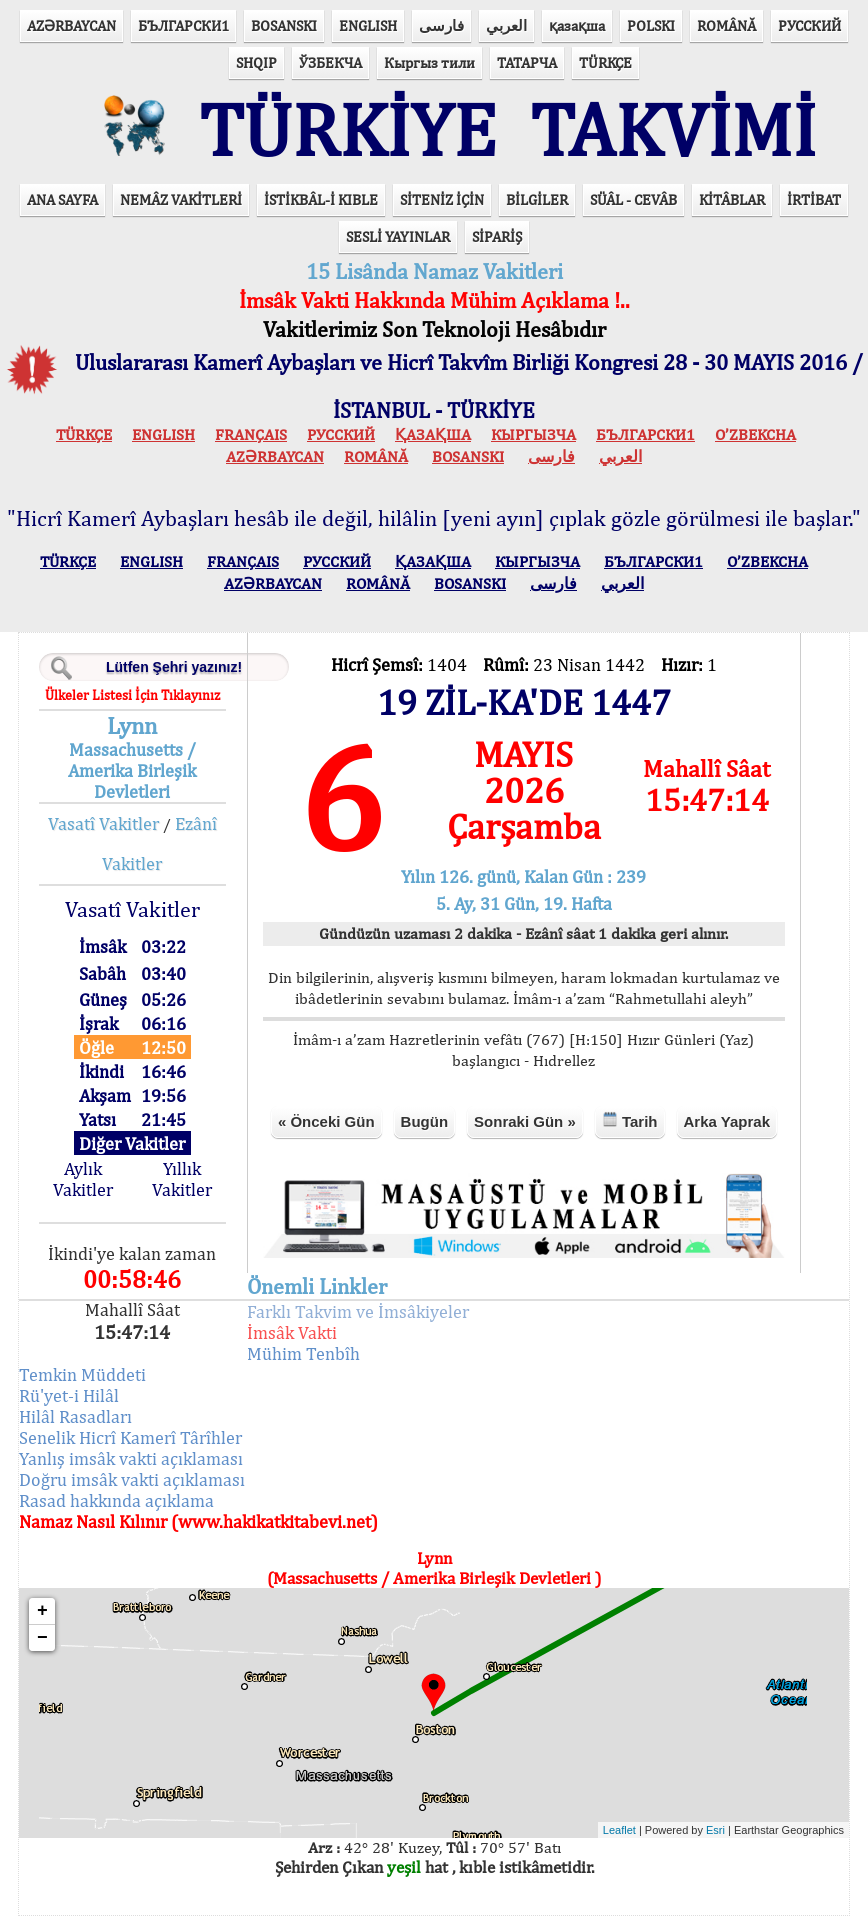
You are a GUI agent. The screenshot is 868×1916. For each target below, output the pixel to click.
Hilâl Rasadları (75, 1416)
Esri (715, 1830)
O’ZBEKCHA (755, 434)
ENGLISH (368, 25)
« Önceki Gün (326, 1121)
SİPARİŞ (497, 236)
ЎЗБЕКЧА (330, 62)
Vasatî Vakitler (103, 823)
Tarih (630, 1120)
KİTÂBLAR (732, 199)
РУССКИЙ (809, 25)
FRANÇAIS (251, 434)
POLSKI (651, 25)
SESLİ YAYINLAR (398, 236)
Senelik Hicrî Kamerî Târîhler (130, 1437)
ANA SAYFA (62, 199)
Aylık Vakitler (83, 1179)
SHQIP (256, 62)
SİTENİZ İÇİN (442, 199)
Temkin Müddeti (82, 1374)
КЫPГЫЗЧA (533, 434)
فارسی (441, 25)
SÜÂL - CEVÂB (633, 199)
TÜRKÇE (605, 62)
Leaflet (619, 1830)
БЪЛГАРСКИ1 (183, 25)
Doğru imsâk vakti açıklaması (132, 1479)
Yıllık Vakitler (182, 1179)
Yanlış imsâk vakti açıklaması (131, 1458)
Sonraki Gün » (525, 1121)
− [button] (42, 1638)
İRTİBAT (814, 199)
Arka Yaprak (727, 1121)
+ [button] (42, 1611)
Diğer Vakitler (132, 1143)
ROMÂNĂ (726, 25)
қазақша (577, 25)
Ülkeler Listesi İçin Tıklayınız (132, 695)
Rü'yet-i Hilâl (69, 1395)
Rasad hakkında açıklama (116, 1500)
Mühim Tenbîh (303, 1353)
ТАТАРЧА (527, 62)
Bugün (424, 1121)
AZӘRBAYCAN (71, 25)
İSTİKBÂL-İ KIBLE (321, 199)
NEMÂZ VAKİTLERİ (181, 199)
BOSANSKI (284, 25)
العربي (506, 25)
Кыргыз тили (429, 62)
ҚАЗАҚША (433, 434)
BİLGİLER (537, 199)
